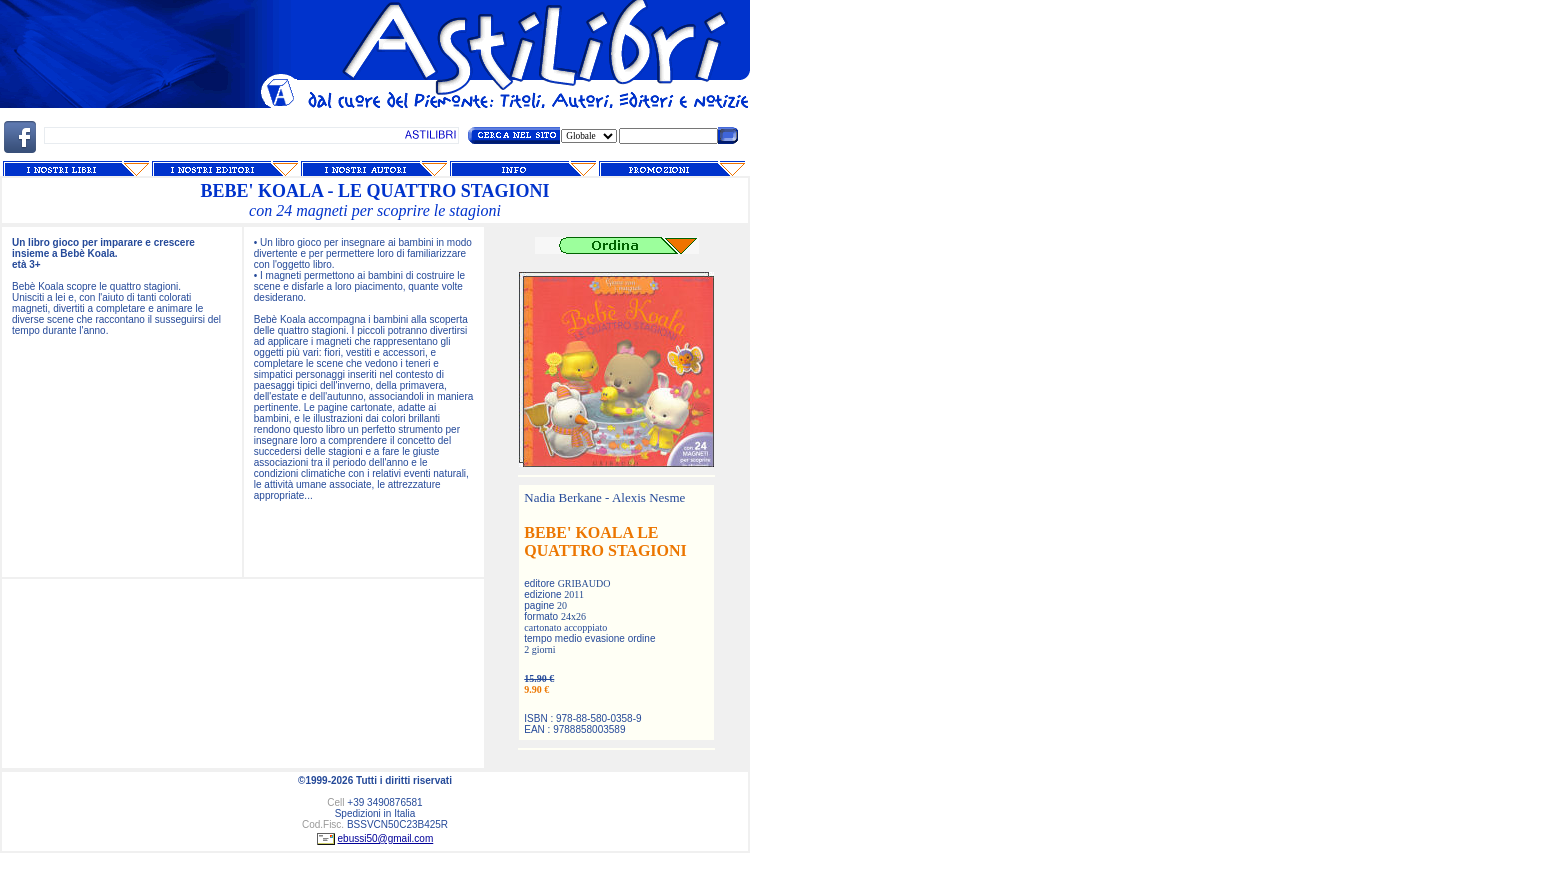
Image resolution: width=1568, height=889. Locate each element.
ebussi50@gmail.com (386, 838)
